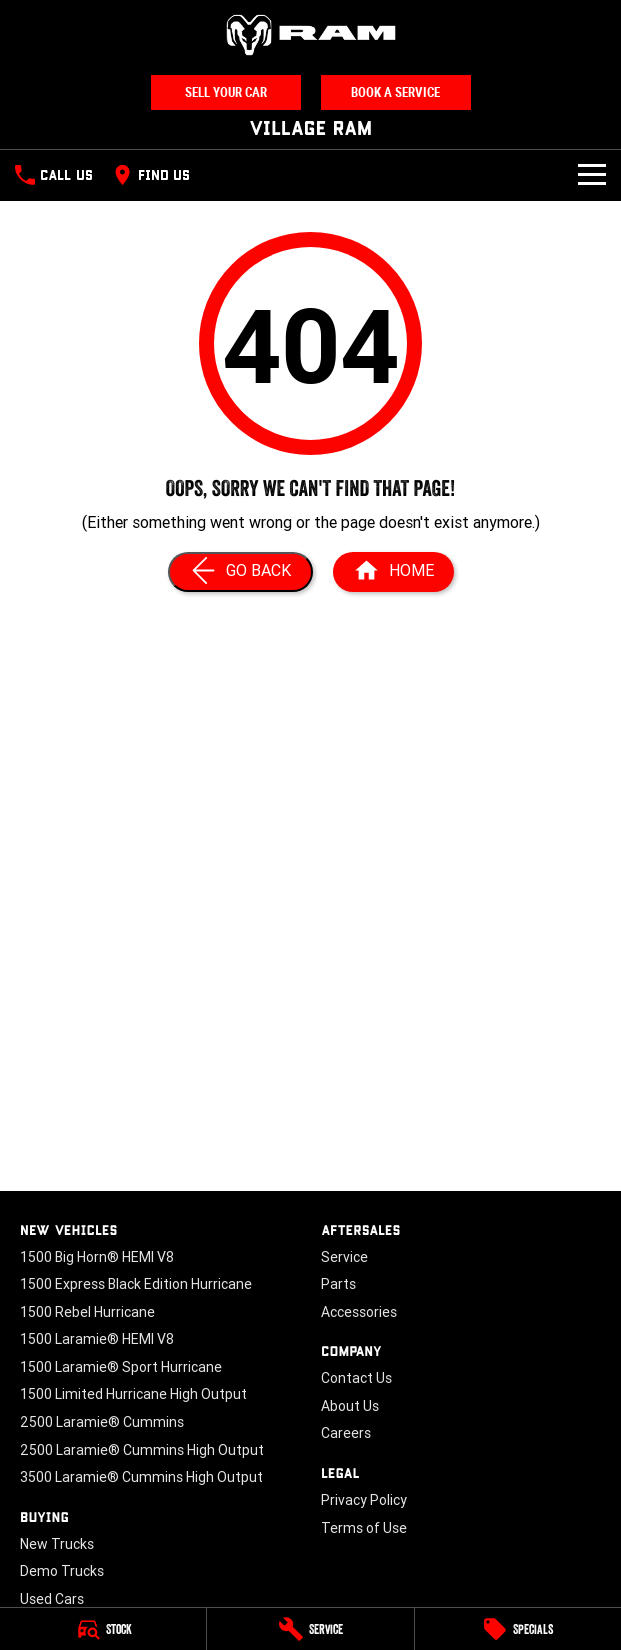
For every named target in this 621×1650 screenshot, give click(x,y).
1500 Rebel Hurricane (87, 1312)
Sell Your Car (226, 92)
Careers (346, 1433)
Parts (338, 1284)
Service (344, 1257)
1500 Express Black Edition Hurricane (136, 1284)
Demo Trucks (62, 1571)
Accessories (359, 1312)
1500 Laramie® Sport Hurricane (121, 1367)
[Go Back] (240, 572)
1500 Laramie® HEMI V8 (97, 1339)
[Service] (310, 1629)
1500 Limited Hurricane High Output (133, 1394)
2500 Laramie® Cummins (102, 1422)
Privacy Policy (364, 1500)
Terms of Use (364, 1528)
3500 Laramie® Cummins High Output (141, 1477)
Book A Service (395, 92)
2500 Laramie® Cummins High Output (142, 1450)
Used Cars (52, 1599)
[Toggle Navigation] (592, 175)
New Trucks (57, 1544)
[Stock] (103, 1629)
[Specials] (518, 1629)
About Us (350, 1406)
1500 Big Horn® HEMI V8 (97, 1257)
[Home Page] (311, 35)
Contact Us (356, 1378)
